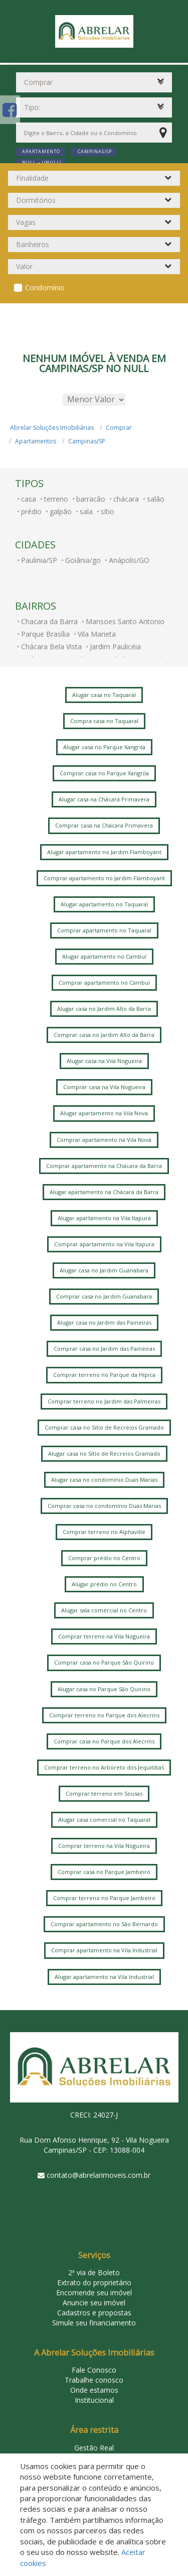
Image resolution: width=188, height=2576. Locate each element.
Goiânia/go (83, 560)
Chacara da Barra (49, 621)
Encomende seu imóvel (94, 2292)
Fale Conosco (94, 2370)
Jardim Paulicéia (115, 646)
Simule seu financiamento (94, 2322)
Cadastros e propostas (94, 2312)
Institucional (94, 2400)
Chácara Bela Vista (51, 646)
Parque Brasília (45, 634)
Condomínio (45, 287)
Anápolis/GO (129, 560)
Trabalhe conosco (94, 2380)
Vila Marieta (97, 634)
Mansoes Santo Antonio (125, 621)
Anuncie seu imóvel (94, 2302)
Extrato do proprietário (94, 2282)
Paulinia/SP (39, 560)
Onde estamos (94, 2390)
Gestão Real (94, 2447)
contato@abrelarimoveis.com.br (98, 2175)
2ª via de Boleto (94, 2272)
